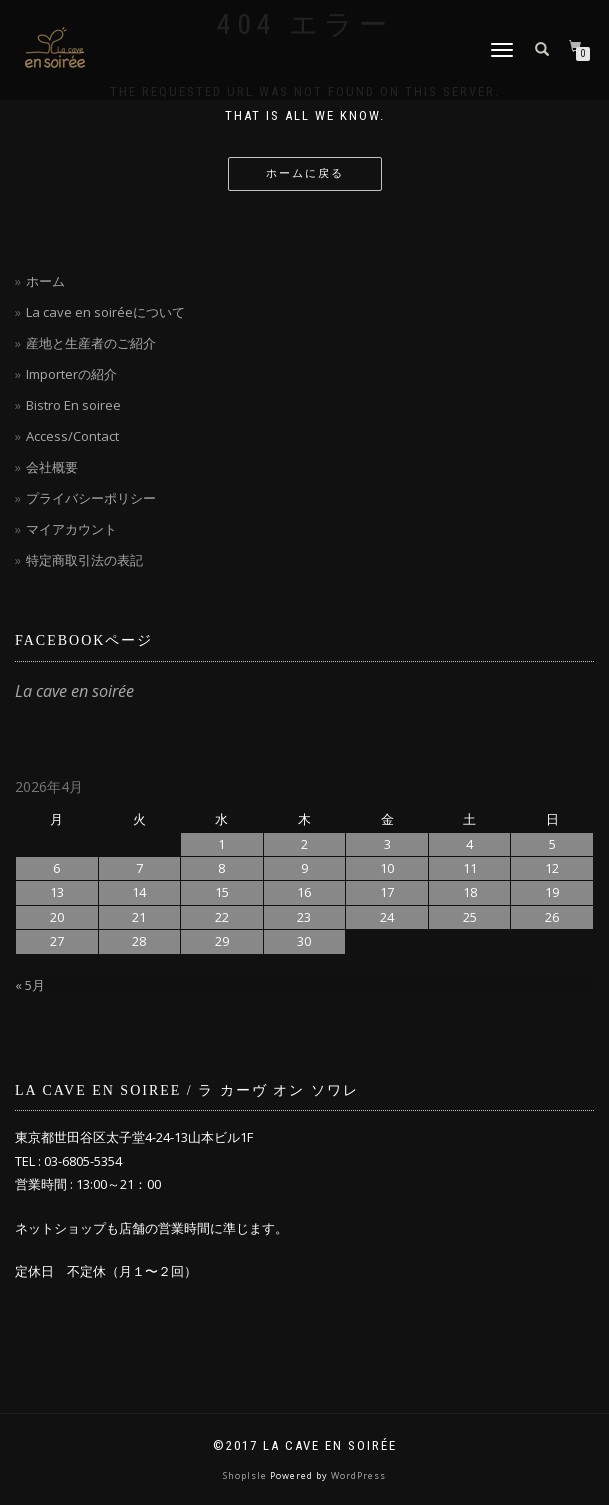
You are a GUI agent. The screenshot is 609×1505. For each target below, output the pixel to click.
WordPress (358, 1475)
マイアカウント (71, 529)
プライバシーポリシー (91, 498)
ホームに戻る (305, 173)
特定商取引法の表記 (84, 560)
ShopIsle (246, 1475)
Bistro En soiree (73, 405)
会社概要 (52, 467)
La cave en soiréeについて (105, 312)
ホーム (45, 281)
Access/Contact (72, 436)
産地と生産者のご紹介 (91, 343)
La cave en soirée (74, 691)
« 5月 (30, 985)
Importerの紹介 (71, 374)
